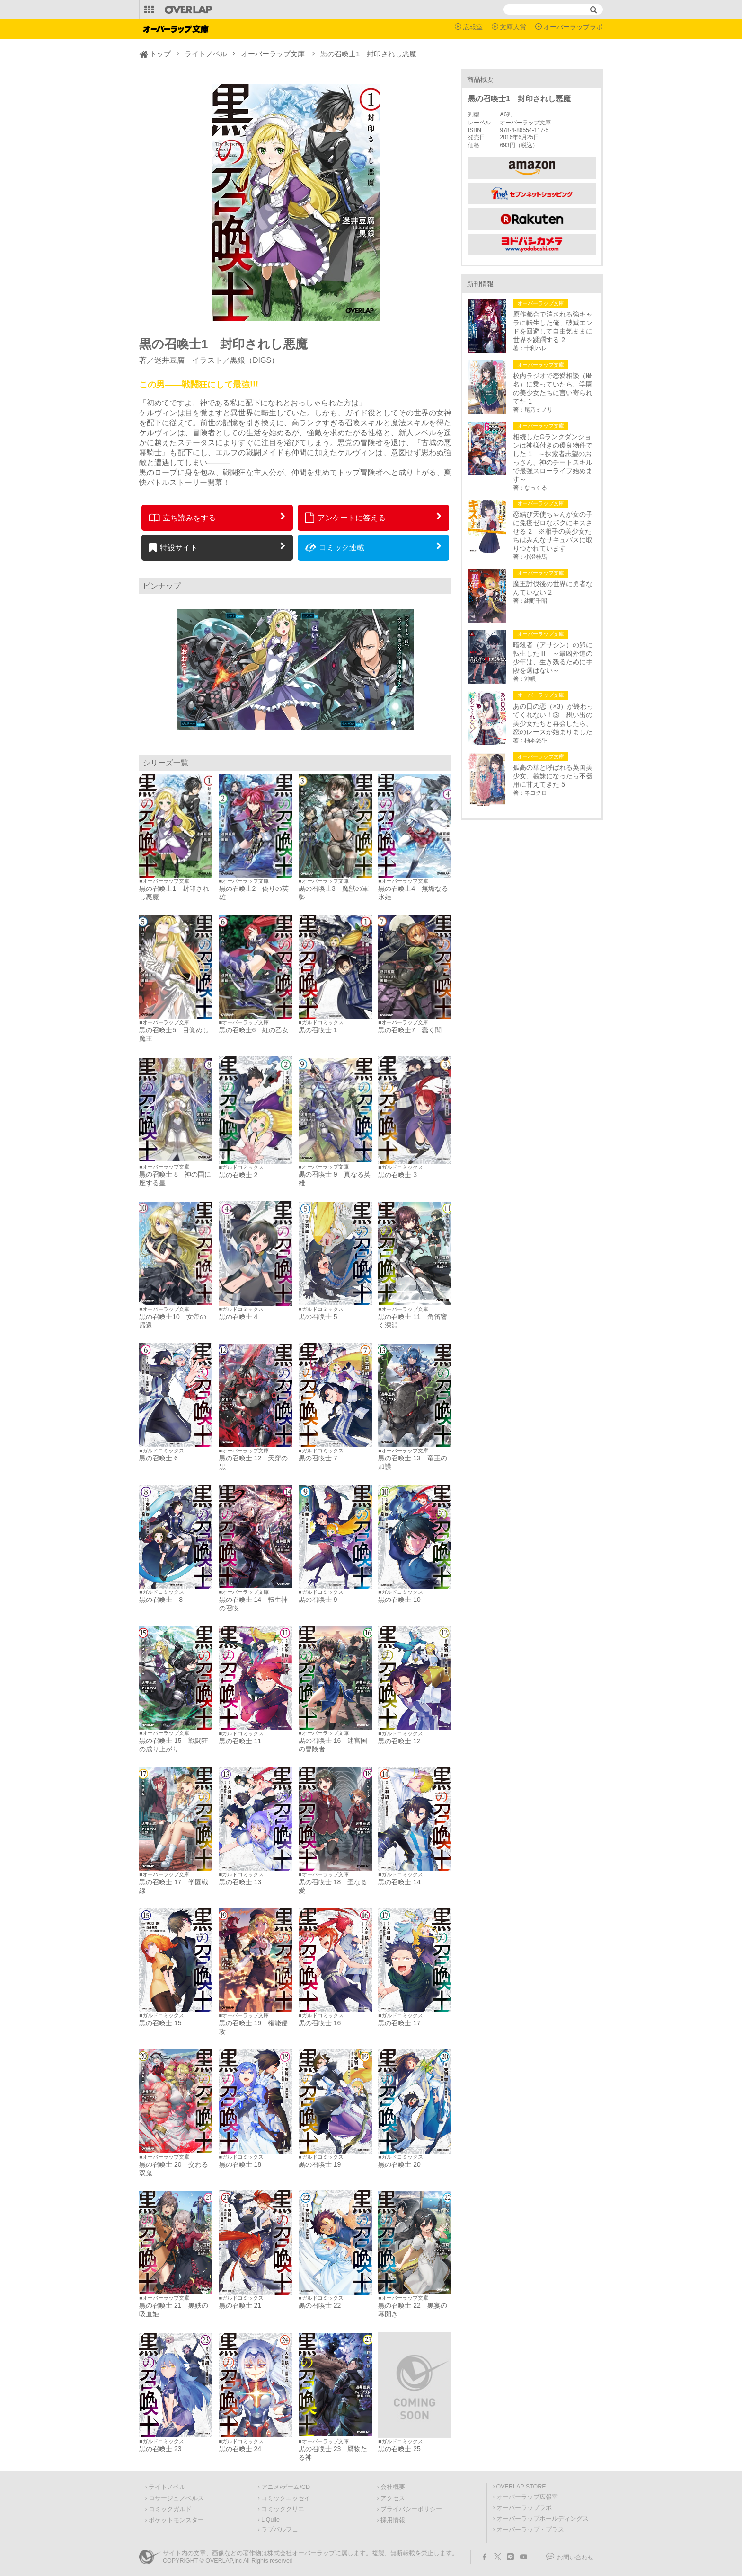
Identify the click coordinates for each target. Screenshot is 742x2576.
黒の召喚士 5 (318, 1316)
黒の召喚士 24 (240, 2449)
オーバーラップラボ (573, 27)
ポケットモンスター (176, 2520)
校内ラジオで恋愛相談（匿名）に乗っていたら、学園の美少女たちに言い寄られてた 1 (552, 388)
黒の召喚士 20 (399, 2164)
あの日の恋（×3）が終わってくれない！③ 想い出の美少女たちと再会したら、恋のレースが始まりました (553, 719)
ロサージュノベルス (176, 2498)
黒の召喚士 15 (160, 2023)
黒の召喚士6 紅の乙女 (254, 1030)
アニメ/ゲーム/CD (285, 2487)
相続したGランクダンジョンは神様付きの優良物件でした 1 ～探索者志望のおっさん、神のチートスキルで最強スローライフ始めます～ (552, 458)
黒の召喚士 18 (240, 2164)
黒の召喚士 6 (158, 1458)
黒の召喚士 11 (240, 1741)
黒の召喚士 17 (399, 2023)
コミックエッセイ (285, 2498)
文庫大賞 (513, 27)
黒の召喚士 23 (160, 2449)
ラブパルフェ (279, 2529)
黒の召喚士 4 (238, 1316)
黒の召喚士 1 (318, 1030)
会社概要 (392, 2487)
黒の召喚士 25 (399, 2449)
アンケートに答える (345, 517)
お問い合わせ (575, 2557)
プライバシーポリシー (411, 2509)
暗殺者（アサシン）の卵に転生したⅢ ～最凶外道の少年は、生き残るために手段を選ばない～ (552, 657)
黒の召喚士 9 (318, 1599)
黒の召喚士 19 (320, 2164)
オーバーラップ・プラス (530, 2529)
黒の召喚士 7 (318, 1458)
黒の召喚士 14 (399, 1882)
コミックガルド (170, 2509)
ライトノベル (206, 54)
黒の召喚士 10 (399, 1599)
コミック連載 (334, 547)
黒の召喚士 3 (397, 1174)
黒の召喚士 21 (240, 2305)
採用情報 (392, 2520)
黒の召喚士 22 (320, 2305)
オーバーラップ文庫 (273, 54)
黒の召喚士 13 (240, 1882)
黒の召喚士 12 (399, 1741)
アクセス (392, 2498)
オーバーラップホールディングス (542, 2518)
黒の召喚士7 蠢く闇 (410, 1030)
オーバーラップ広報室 (527, 2497)
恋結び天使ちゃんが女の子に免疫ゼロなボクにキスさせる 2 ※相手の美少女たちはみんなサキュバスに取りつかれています (552, 531)
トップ (160, 54)
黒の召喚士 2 (238, 1174)
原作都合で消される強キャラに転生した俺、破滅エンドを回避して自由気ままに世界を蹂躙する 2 (552, 326)
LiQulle (270, 2519)
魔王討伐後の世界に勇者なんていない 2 (552, 588)
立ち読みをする (182, 517)
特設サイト (173, 547)
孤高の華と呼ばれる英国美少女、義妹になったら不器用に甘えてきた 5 (552, 776)
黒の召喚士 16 (320, 2023)
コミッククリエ (282, 2509)
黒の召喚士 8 (161, 1599)
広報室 (473, 27)
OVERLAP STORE (521, 2486)
